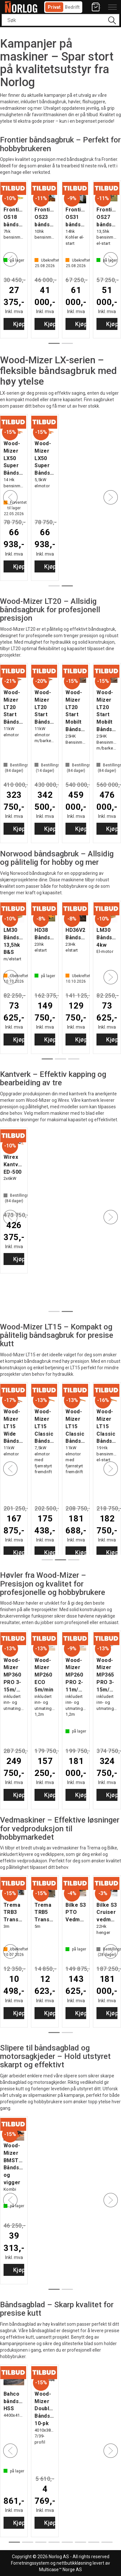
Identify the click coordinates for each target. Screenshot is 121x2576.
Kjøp (49, 324)
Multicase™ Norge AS (60, 2569)
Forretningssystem (30, 2563)
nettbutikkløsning (74, 2563)
